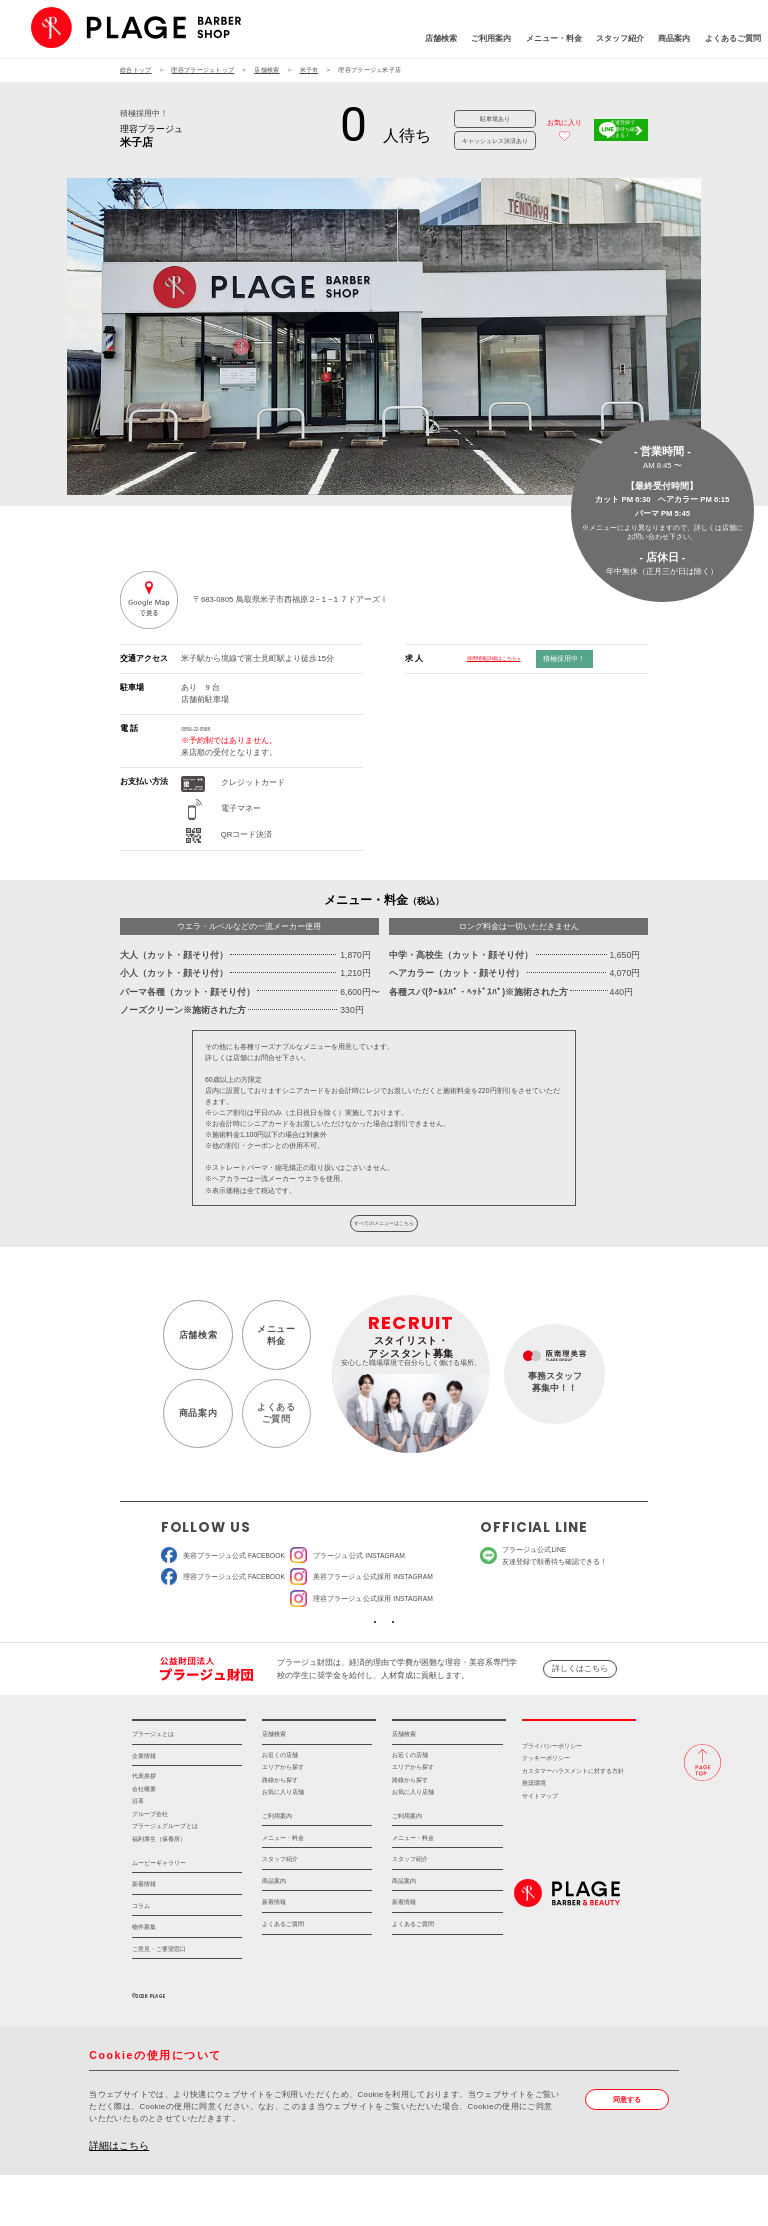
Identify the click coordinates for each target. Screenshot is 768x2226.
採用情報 (579, 1764)
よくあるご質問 (666, 41)
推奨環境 (534, 1835)
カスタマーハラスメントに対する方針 (573, 1823)
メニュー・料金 (487, 41)
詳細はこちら (119, 2196)
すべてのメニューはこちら (384, 1235)
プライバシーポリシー (552, 1798)
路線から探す (280, 1831)
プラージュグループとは (165, 1878)
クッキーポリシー (546, 1810)
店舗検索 (374, 41)
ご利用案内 (425, 41)
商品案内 (608, 41)
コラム (141, 1957)
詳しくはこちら (580, 1707)
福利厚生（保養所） (159, 1891)
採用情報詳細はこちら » (510, 658)
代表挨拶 (144, 1828)
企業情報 (144, 1807)
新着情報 (144, 1935)
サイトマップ (540, 1848)
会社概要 (144, 1841)
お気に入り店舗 (283, 1844)
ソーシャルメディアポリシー (457, 1653)
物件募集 (144, 1978)
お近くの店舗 (280, 1806)
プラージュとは (153, 1785)
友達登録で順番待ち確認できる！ (610, 129)
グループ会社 (150, 1866)
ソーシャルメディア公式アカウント (311, 1653)
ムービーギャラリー (159, 1913)
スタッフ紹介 (553, 41)
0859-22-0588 (205, 728)
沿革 (138, 1853)
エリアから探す (283, 1819)
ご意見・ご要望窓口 (159, 2000)
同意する (632, 2152)
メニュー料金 (271, 1355)
